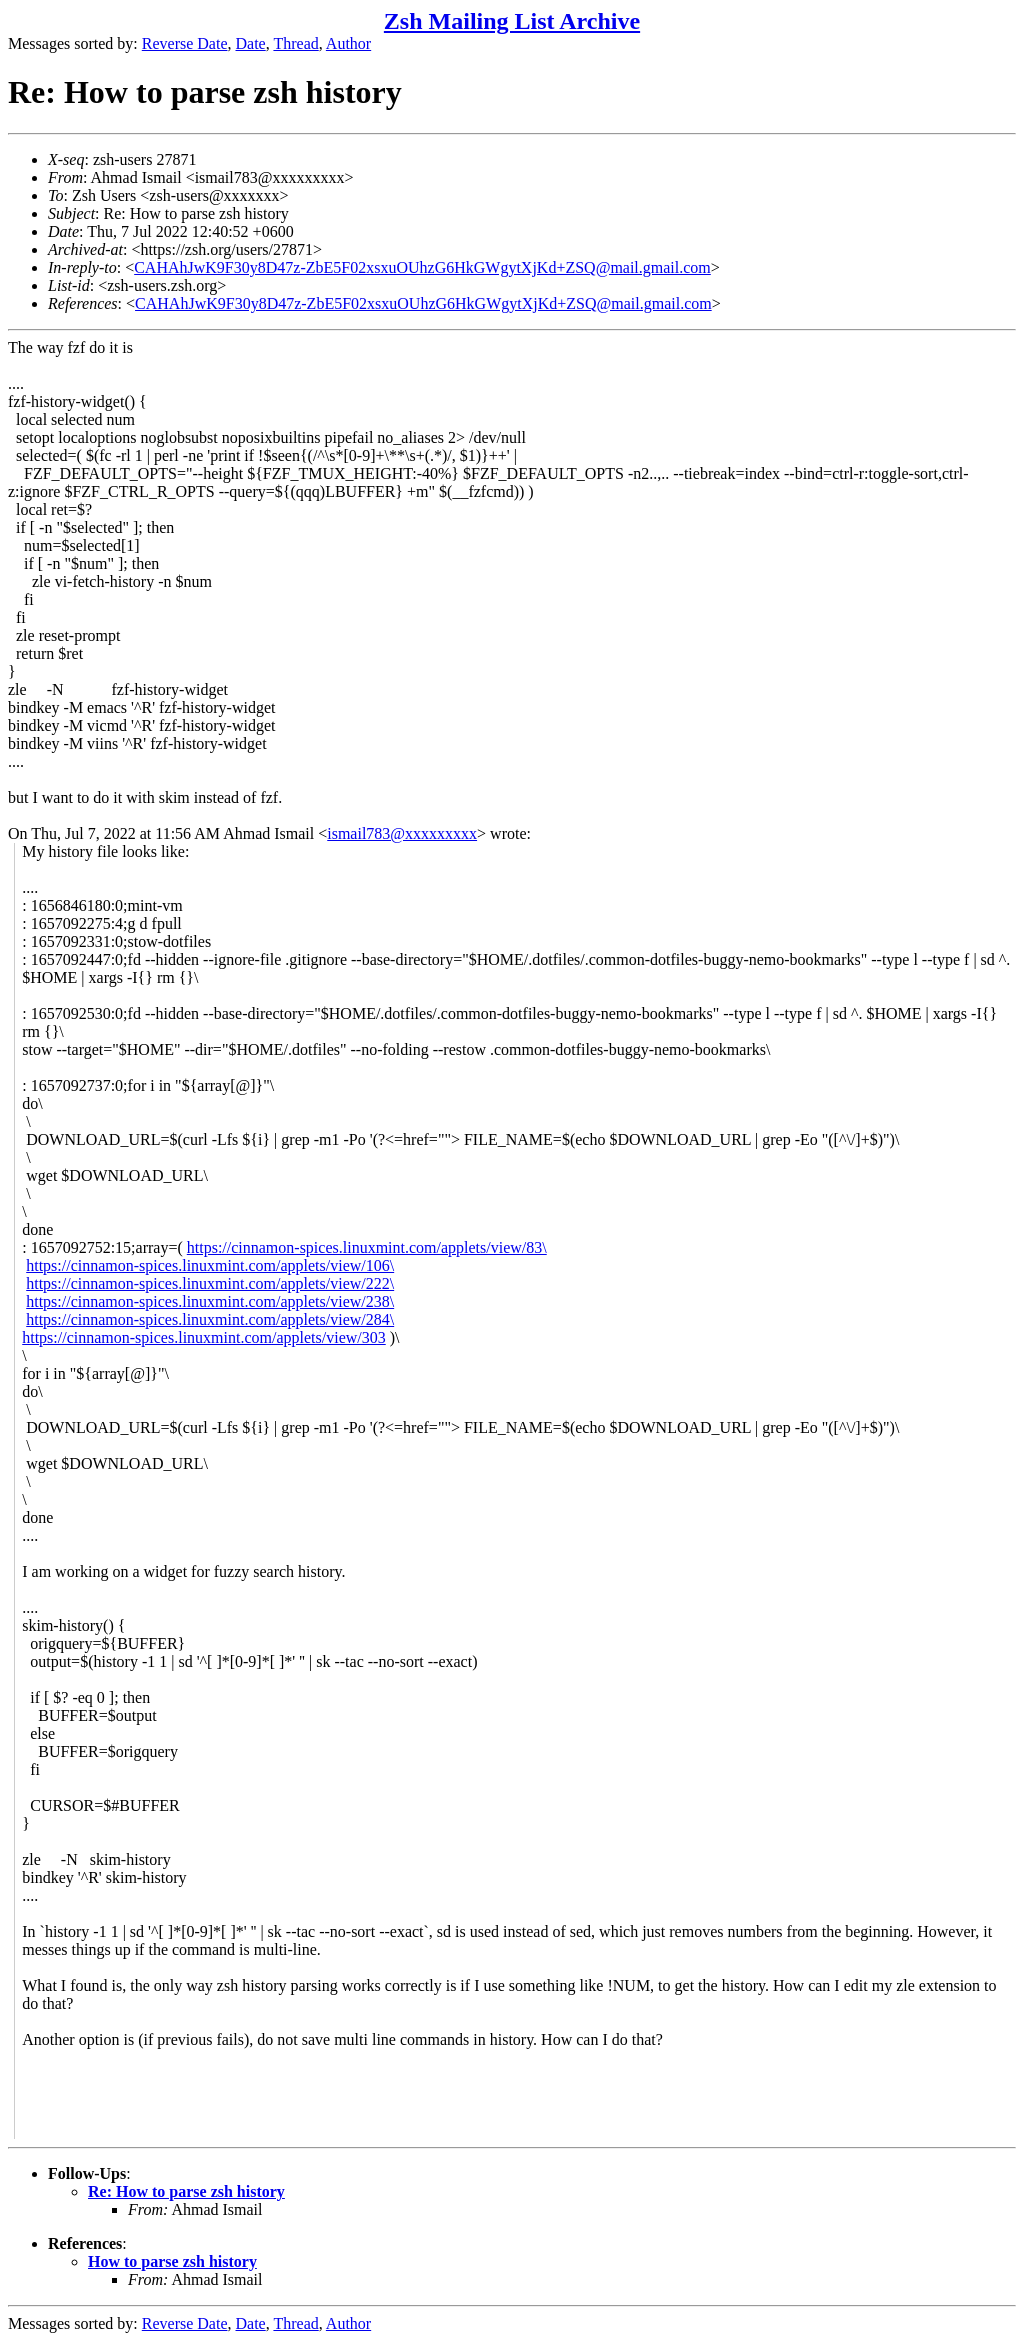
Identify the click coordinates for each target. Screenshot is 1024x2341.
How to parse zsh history (172, 2261)
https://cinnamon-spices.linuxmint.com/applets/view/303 (204, 1337)
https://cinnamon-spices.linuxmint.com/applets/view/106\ (210, 1265)
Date (251, 43)
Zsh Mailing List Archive (512, 21)
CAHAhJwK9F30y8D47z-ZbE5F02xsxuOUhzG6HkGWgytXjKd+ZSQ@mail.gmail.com (422, 267)
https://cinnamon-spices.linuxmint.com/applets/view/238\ (210, 1301)
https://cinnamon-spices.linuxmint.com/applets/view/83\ (367, 1247)
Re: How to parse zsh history (186, 2191)
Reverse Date (185, 43)
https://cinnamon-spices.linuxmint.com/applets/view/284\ (210, 1319)
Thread (295, 43)
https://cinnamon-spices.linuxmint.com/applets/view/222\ (210, 1283)
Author (348, 43)
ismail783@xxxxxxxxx (402, 833)
